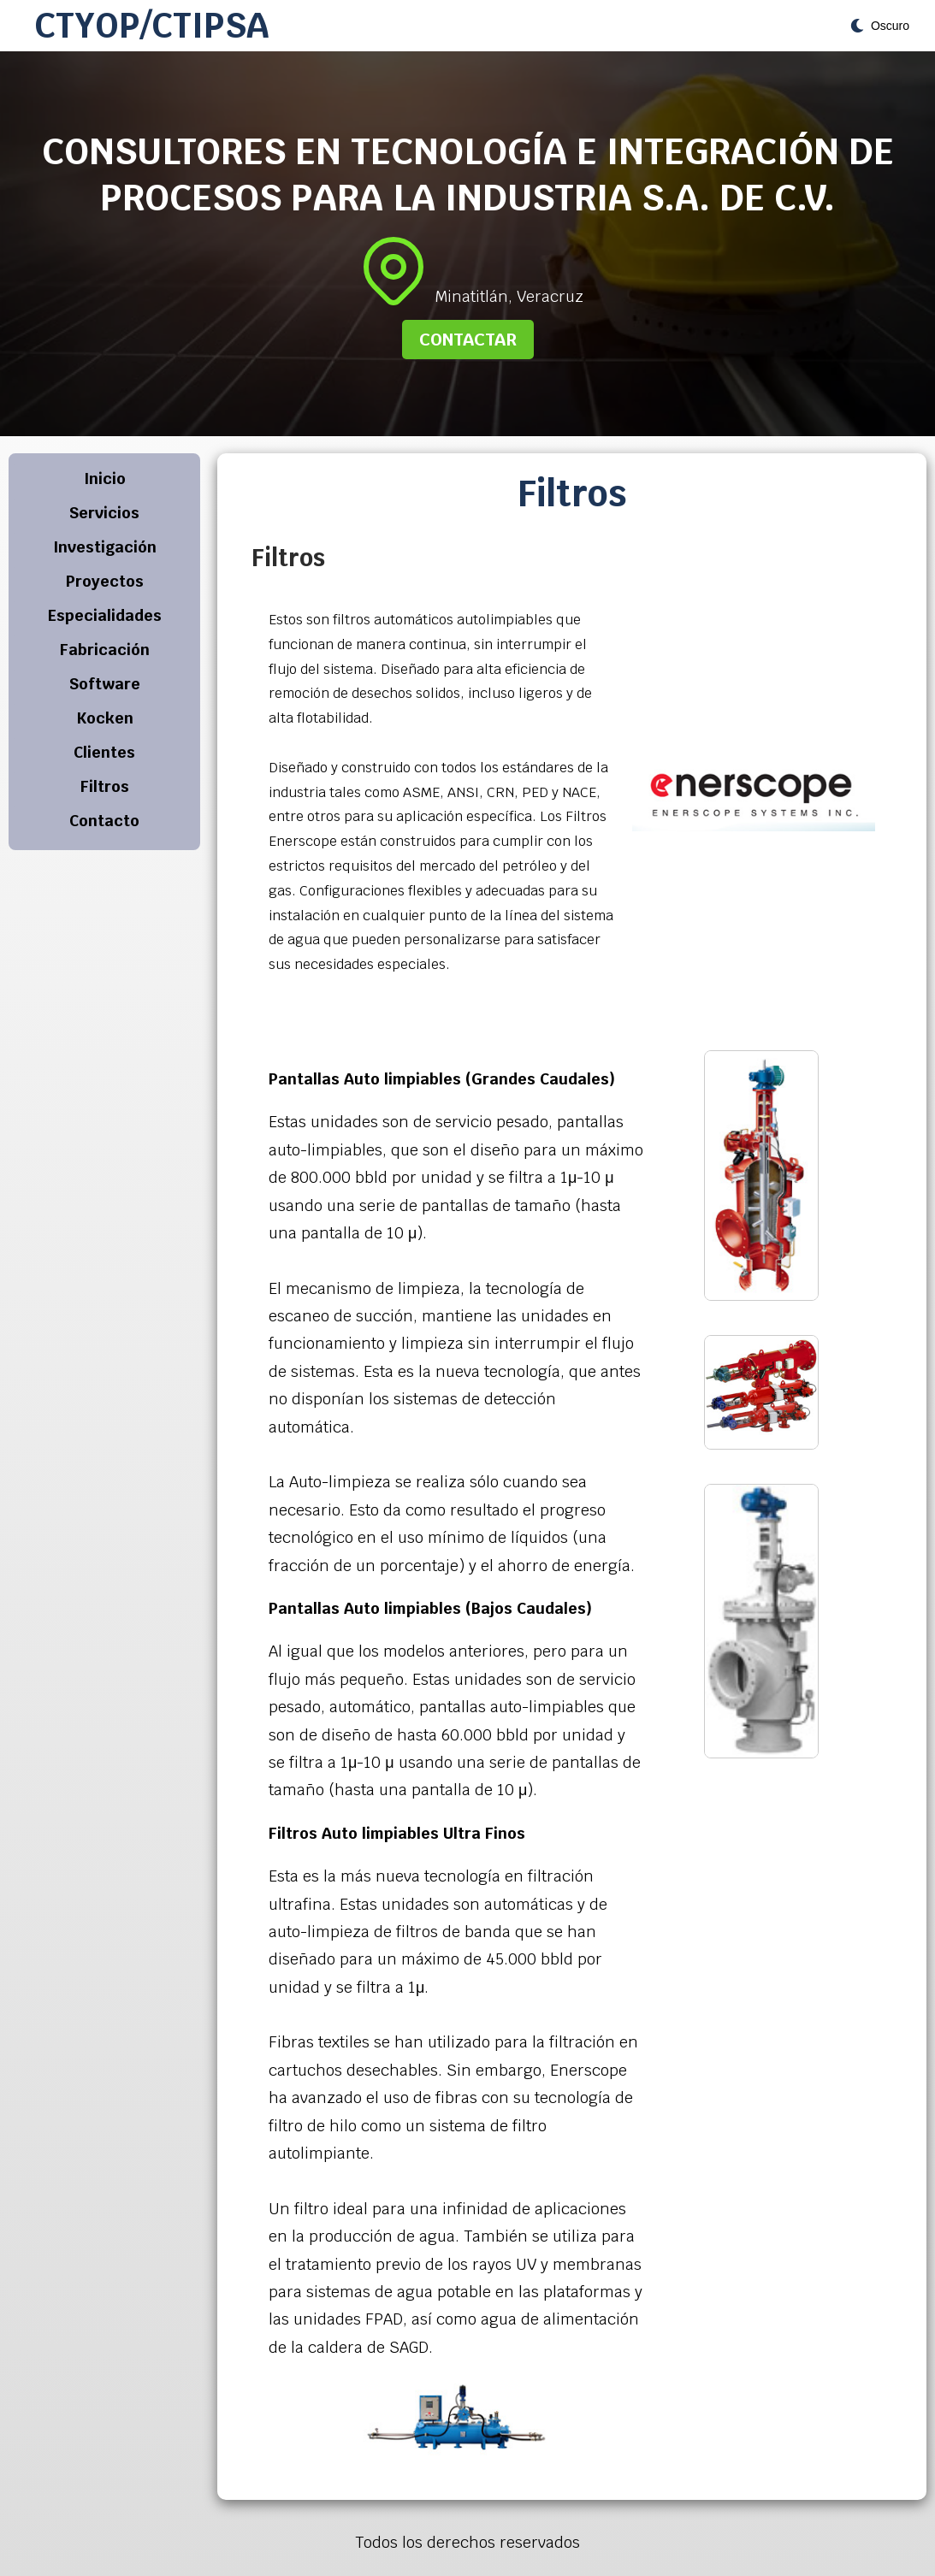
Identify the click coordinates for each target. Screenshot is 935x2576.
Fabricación (105, 649)
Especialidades (105, 615)
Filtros (104, 786)
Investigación (105, 547)
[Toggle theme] (880, 25)
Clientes (104, 752)
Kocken (104, 718)
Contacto (104, 820)
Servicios (104, 513)
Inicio (105, 478)
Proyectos (105, 581)
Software (104, 684)
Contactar (468, 339)
